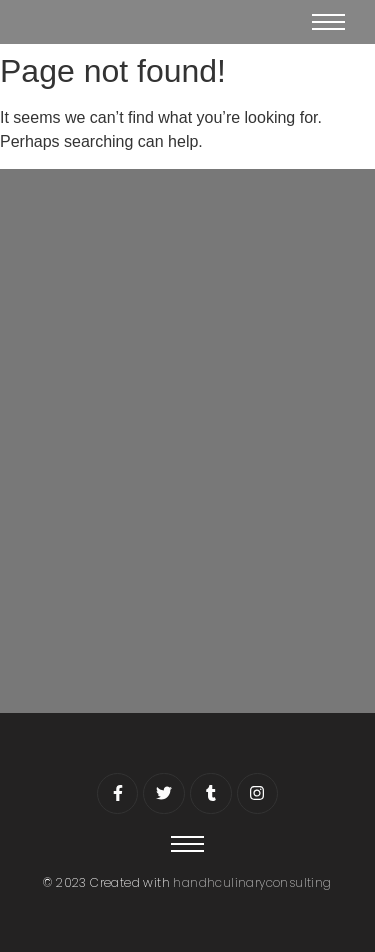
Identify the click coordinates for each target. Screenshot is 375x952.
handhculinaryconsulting (252, 882)
